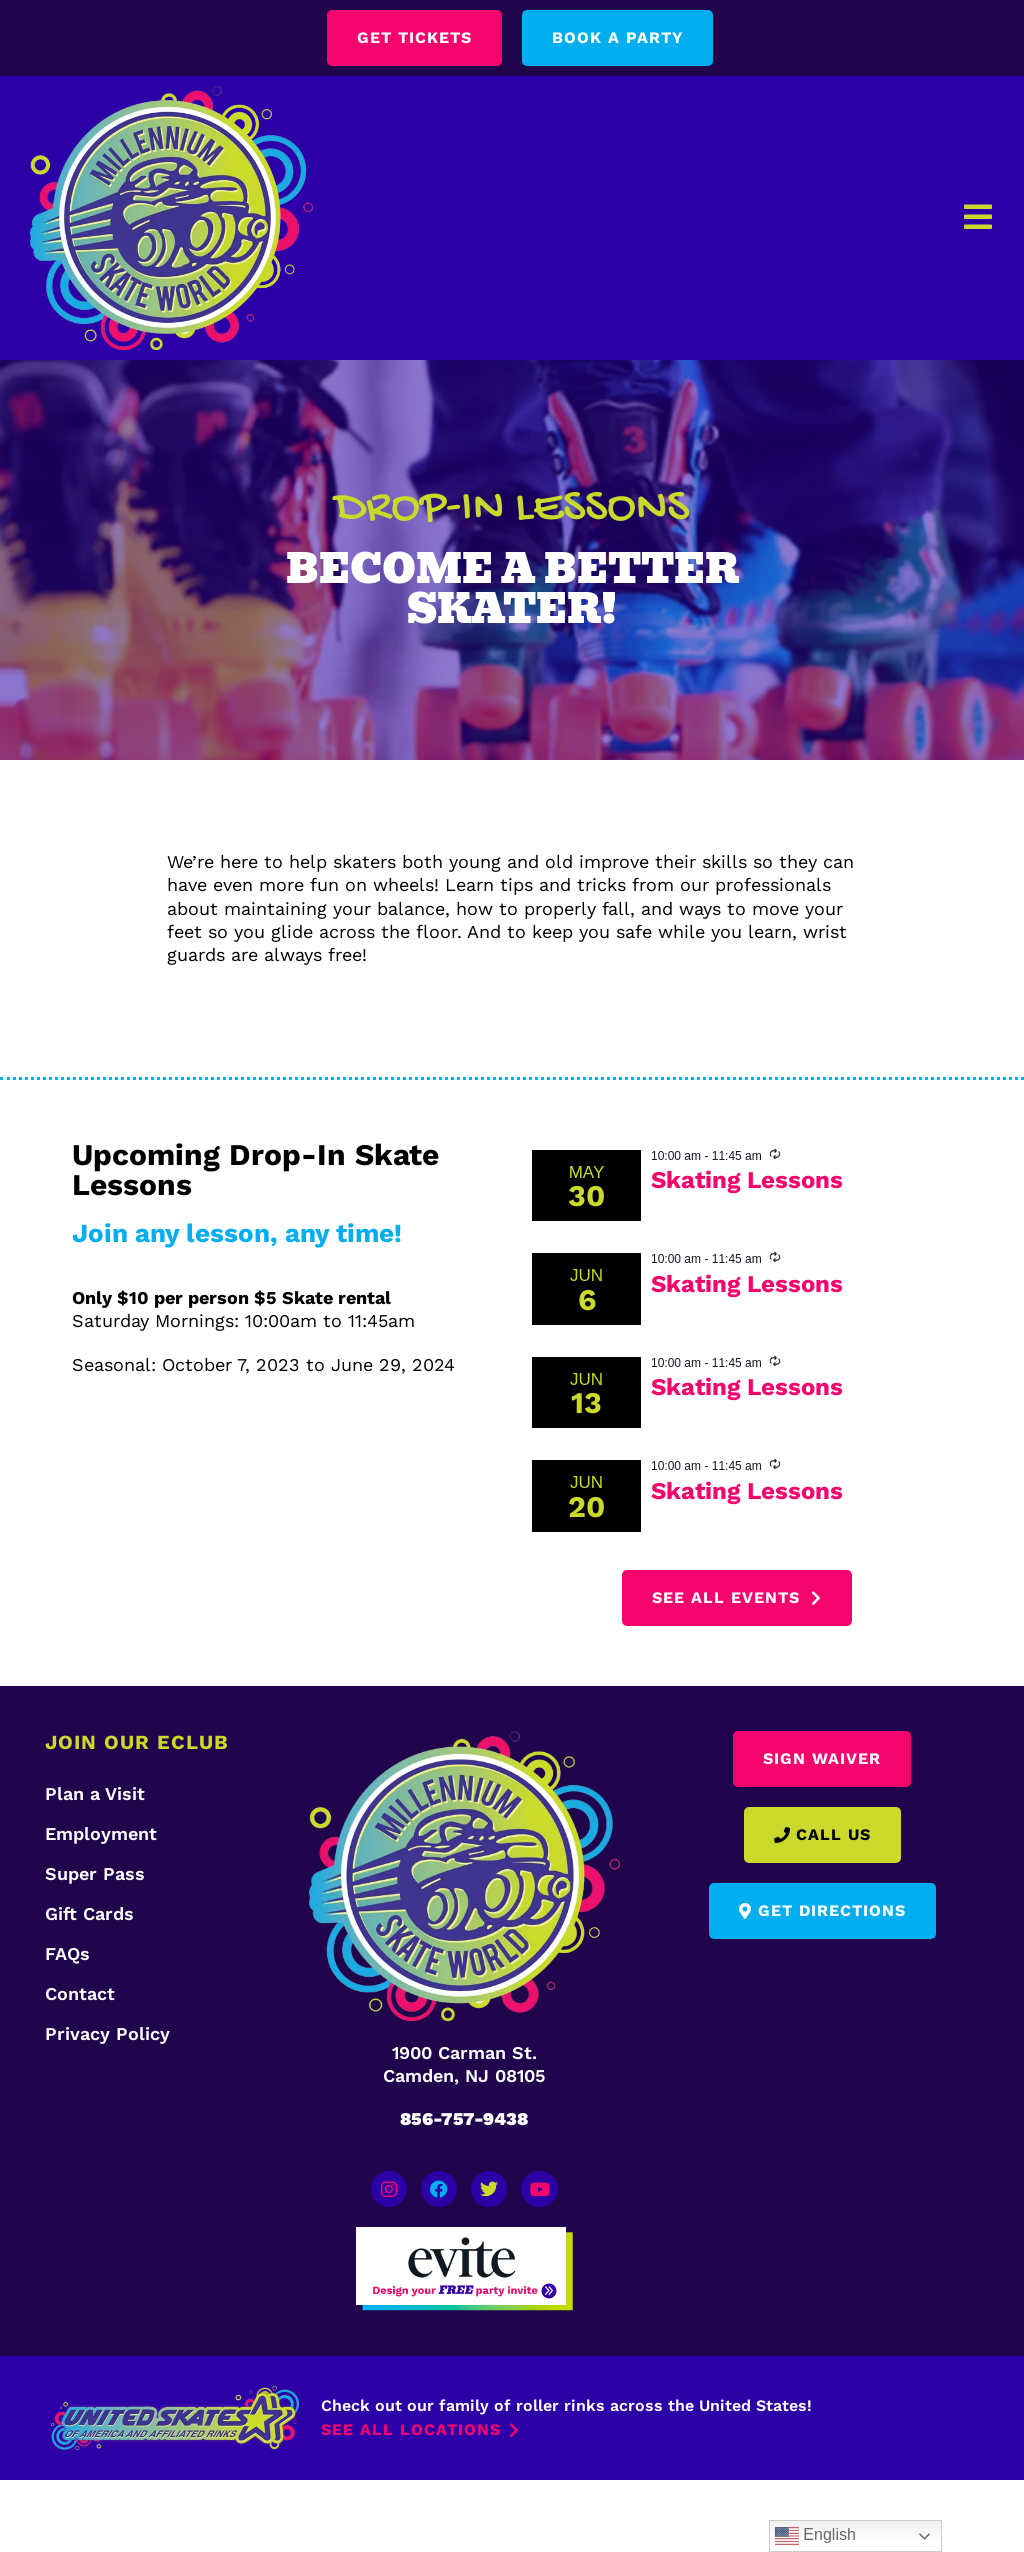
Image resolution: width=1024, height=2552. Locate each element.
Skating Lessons (747, 1180)
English (815, 2536)
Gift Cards (89, 1913)
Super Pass (95, 1873)
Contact (80, 1993)
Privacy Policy (107, 2033)
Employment (101, 1833)
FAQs (67, 1953)
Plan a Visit (95, 1793)
